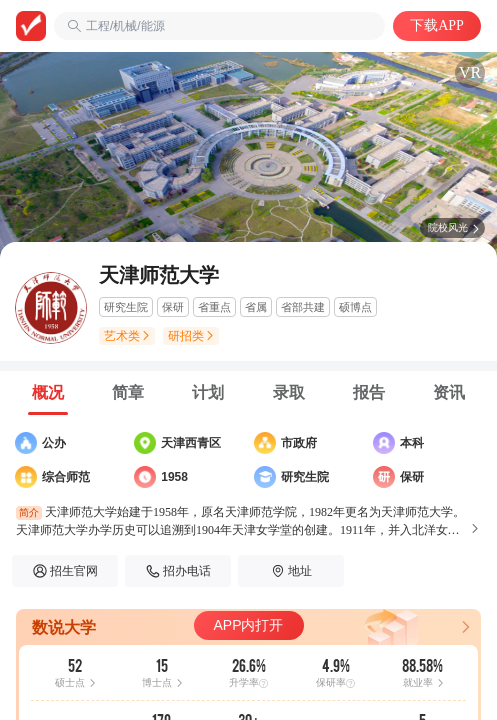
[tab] (48, 393)
